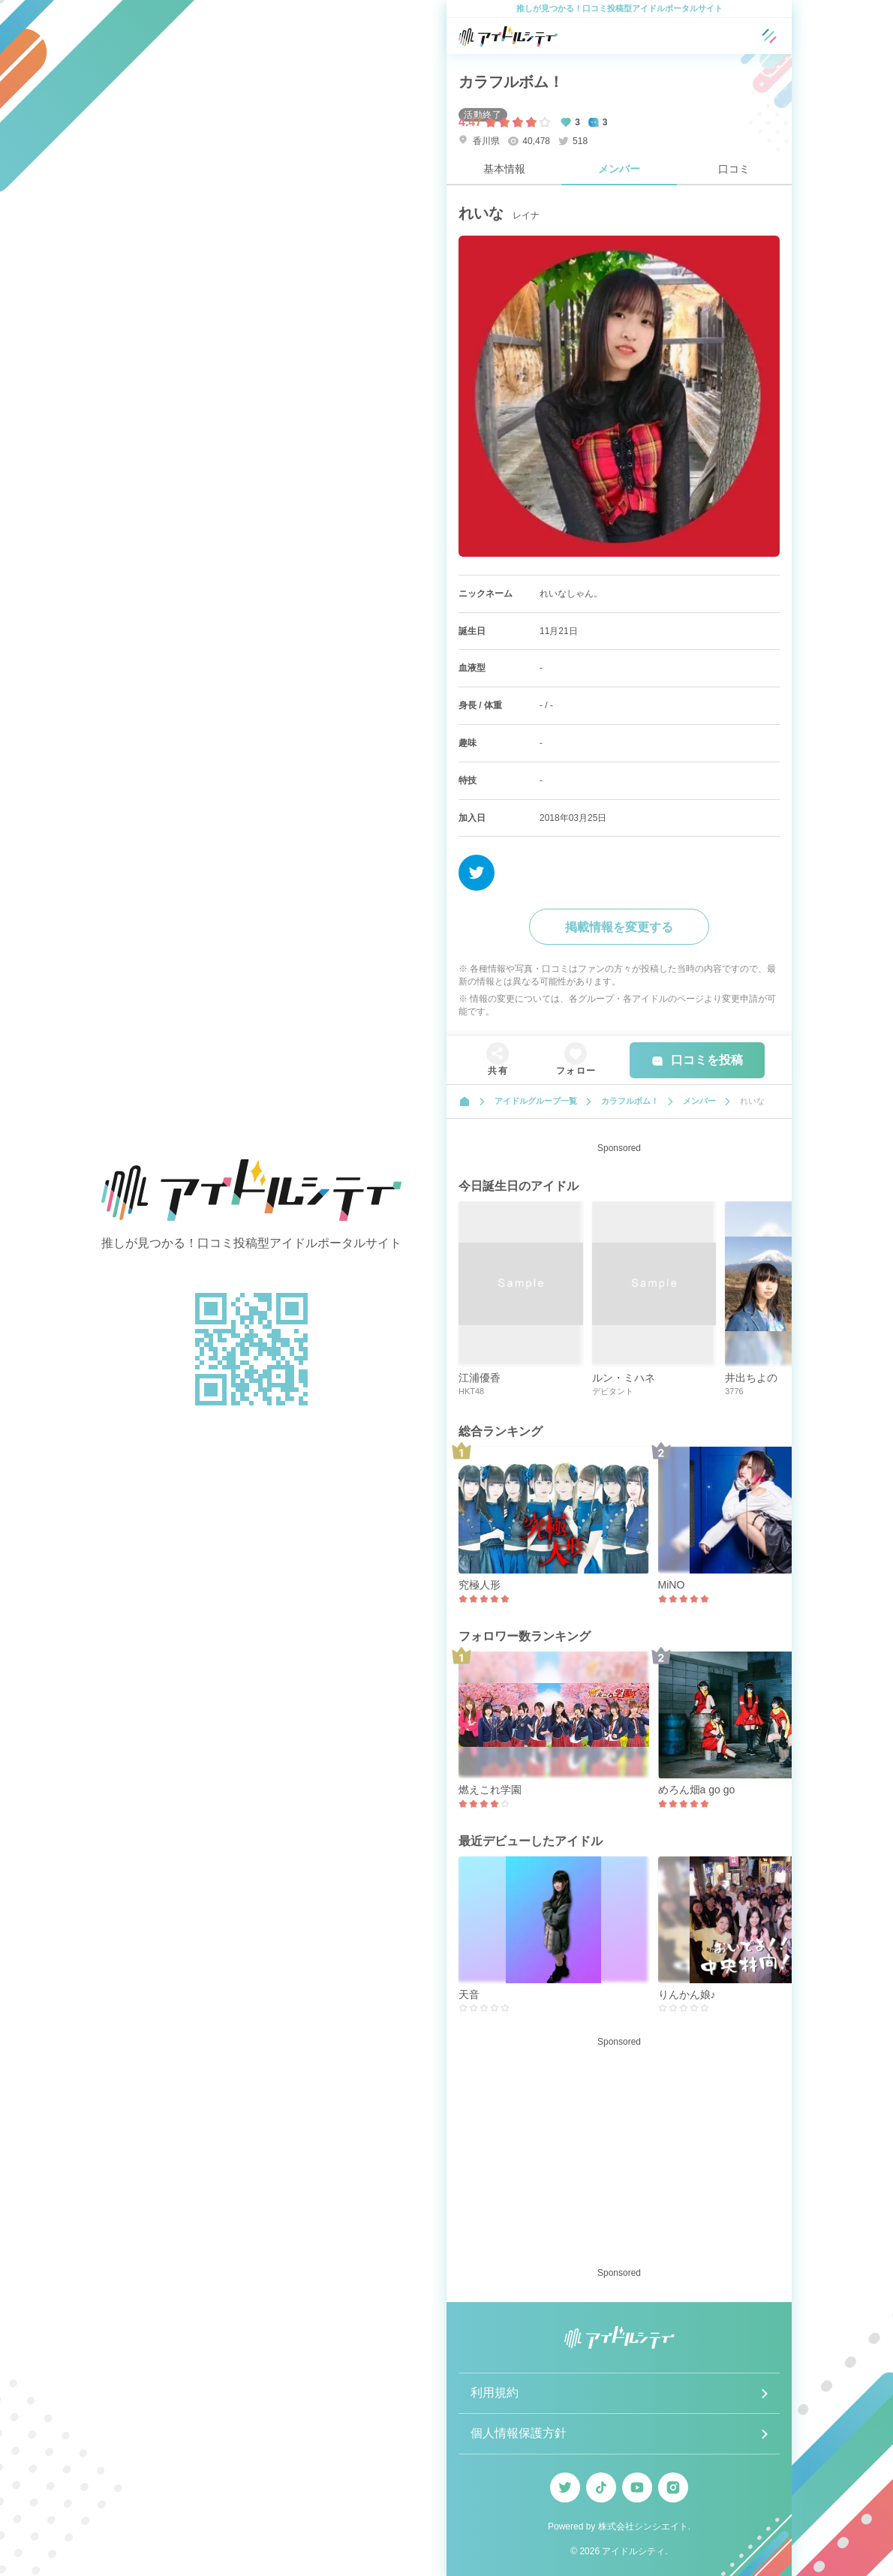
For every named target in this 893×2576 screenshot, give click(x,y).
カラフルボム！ (511, 82)
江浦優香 (480, 1378)
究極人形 (480, 1585)
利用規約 (495, 2392)
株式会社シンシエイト (643, 2526)
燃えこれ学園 (490, 1790)
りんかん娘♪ (687, 1994)
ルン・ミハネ (623, 1378)
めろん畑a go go (696, 1790)
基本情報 (504, 169)
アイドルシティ (633, 2551)
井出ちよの (751, 1378)
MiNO (671, 1585)
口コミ (734, 169)
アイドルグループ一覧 (536, 1100)
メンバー (619, 169)
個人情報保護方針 (519, 2433)
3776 (734, 1391)
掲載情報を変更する (619, 927)
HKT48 (471, 1391)
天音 (469, 1994)
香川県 (479, 140)
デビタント (612, 1391)
